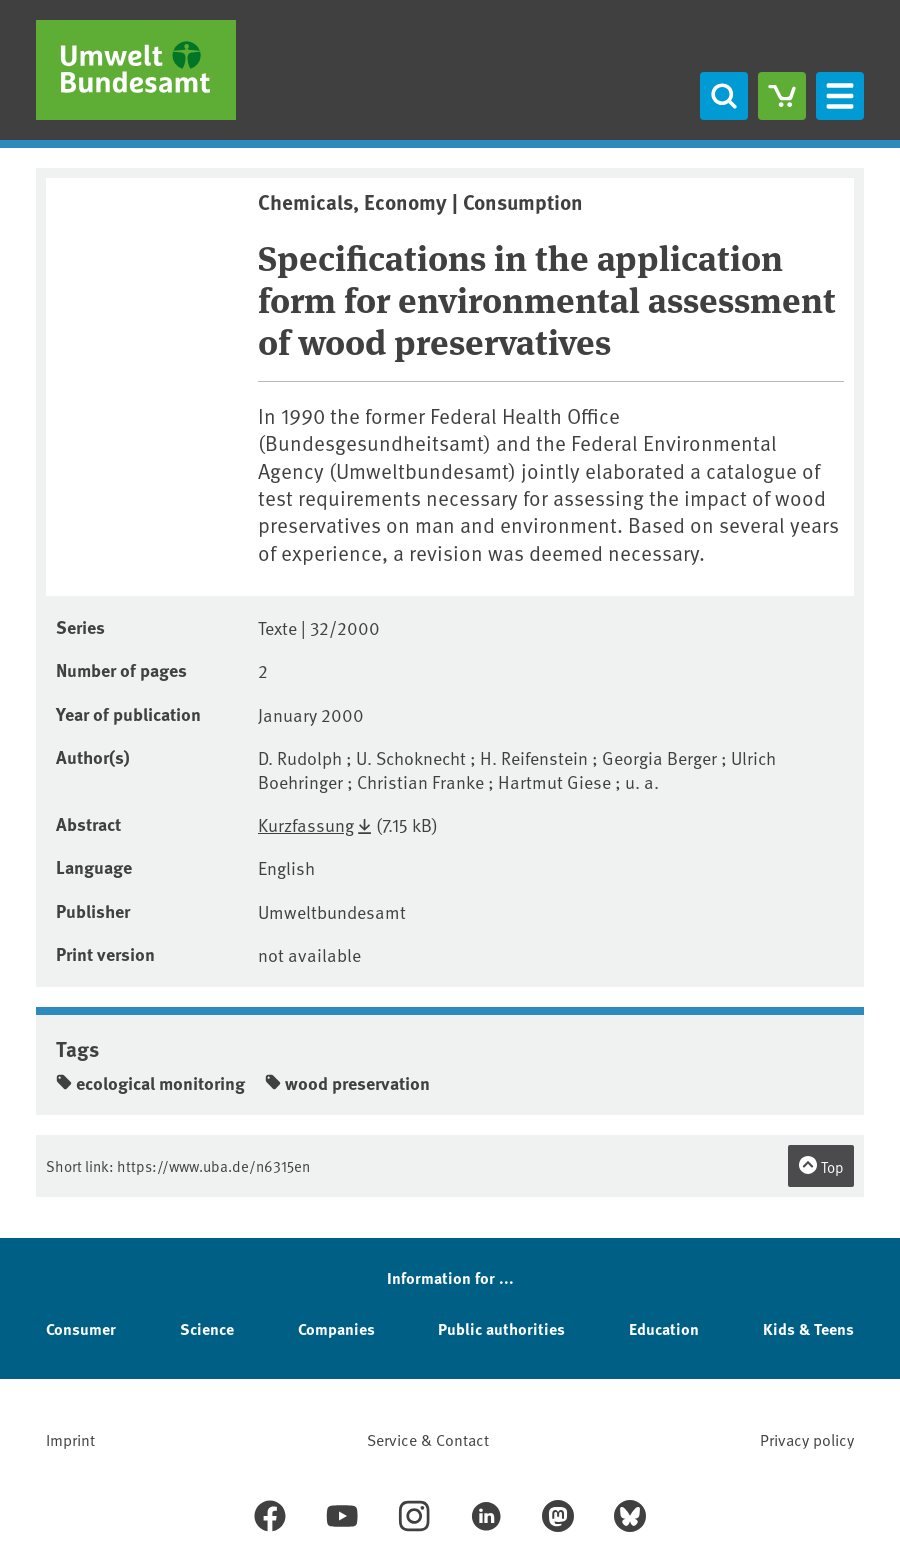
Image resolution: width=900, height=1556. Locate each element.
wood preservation (347, 1083)
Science (207, 1328)
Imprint (70, 1439)
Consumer (81, 1328)
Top (821, 1166)
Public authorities (501, 1328)
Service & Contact (428, 1439)
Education (664, 1328)
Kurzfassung (306, 824)
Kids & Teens (808, 1328)
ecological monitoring (150, 1083)
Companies (336, 1328)
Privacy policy (807, 1439)
